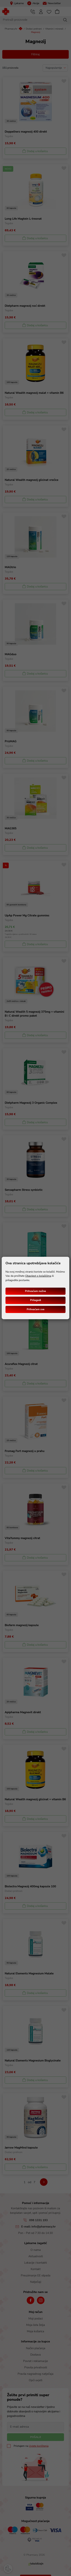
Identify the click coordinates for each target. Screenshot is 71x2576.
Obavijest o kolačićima (38, 1276)
